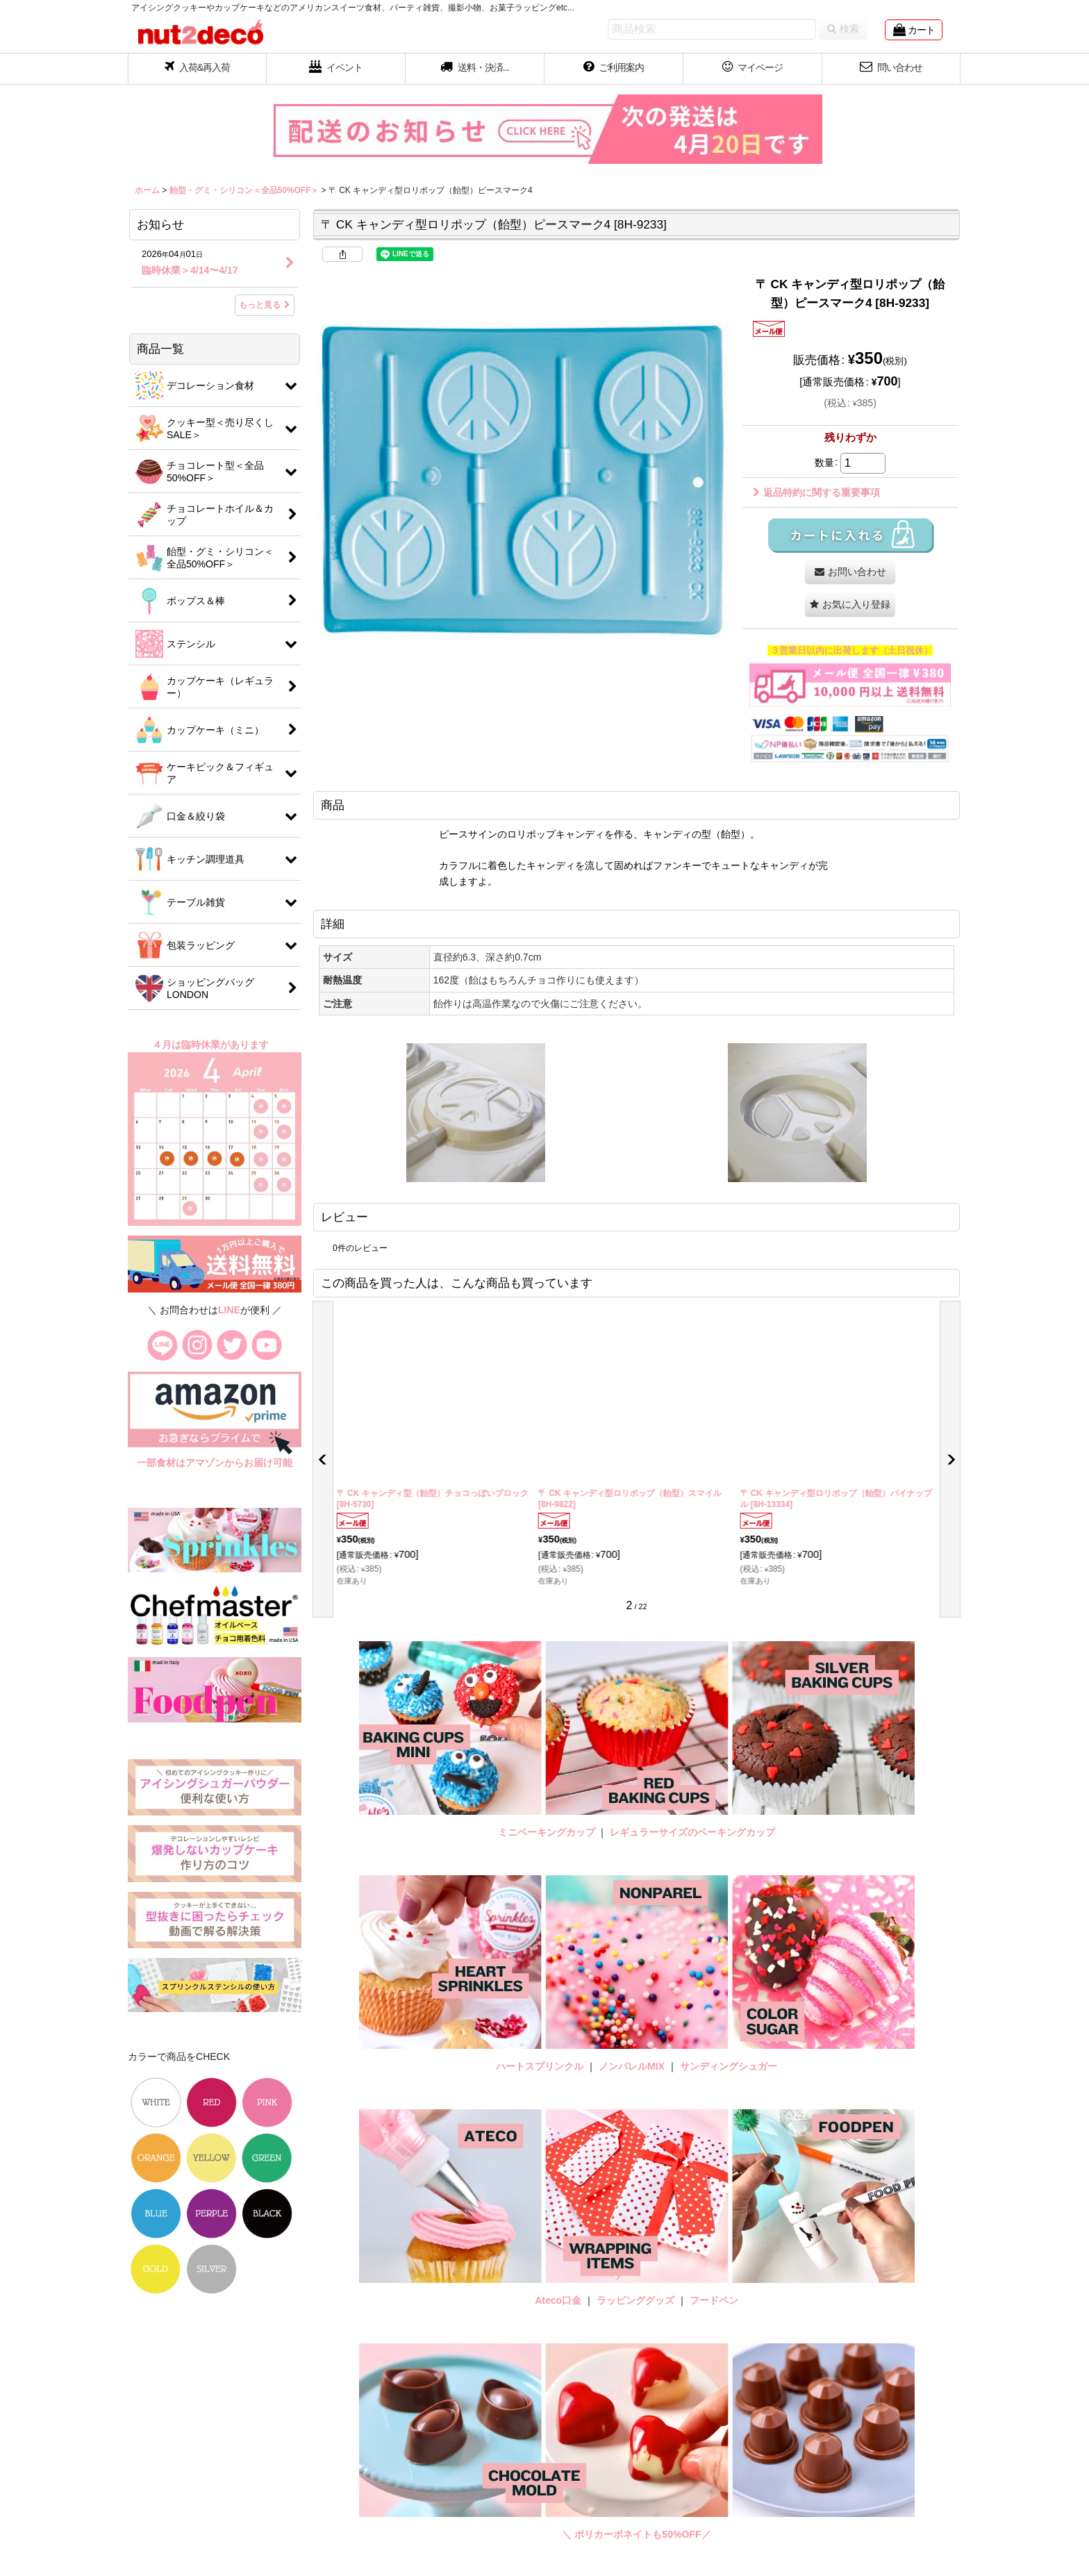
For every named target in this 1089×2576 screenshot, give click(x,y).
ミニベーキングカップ (546, 1832)
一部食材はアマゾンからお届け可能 (214, 1462)
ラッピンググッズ (637, 2300)
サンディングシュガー (728, 2066)
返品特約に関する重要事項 (816, 492)
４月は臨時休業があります (212, 1044)
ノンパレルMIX (632, 2066)
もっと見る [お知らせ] (264, 305)
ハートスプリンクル (539, 2066)
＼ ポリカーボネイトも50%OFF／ (636, 2534)
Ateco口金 (559, 2300)
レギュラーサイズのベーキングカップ (692, 1832)
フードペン (714, 2300)
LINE (229, 1309)
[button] (475, 68)
